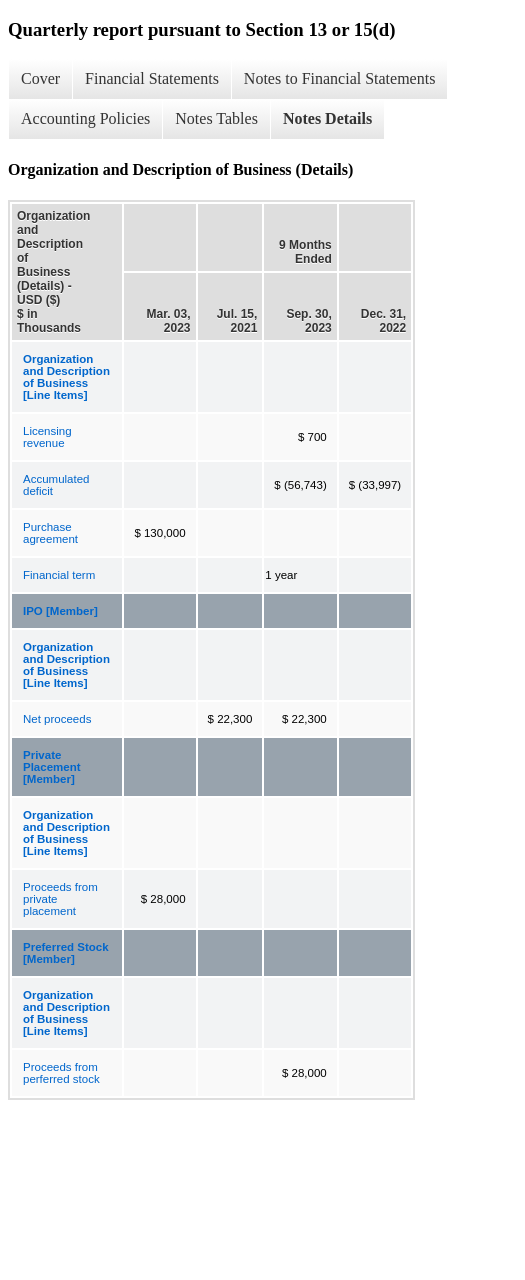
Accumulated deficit (56, 485)
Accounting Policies (85, 118)
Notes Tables (216, 118)
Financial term (59, 575)
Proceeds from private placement (60, 899)
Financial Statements (152, 78)
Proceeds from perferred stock (61, 1073)
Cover (40, 78)
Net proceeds (57, 719)
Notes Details (327, 118)
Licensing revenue (47, 437)
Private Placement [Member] (52, 767)
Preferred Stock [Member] (66, 953)
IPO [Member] (60, 611)
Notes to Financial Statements (340, 78)
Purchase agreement (50, 533)
